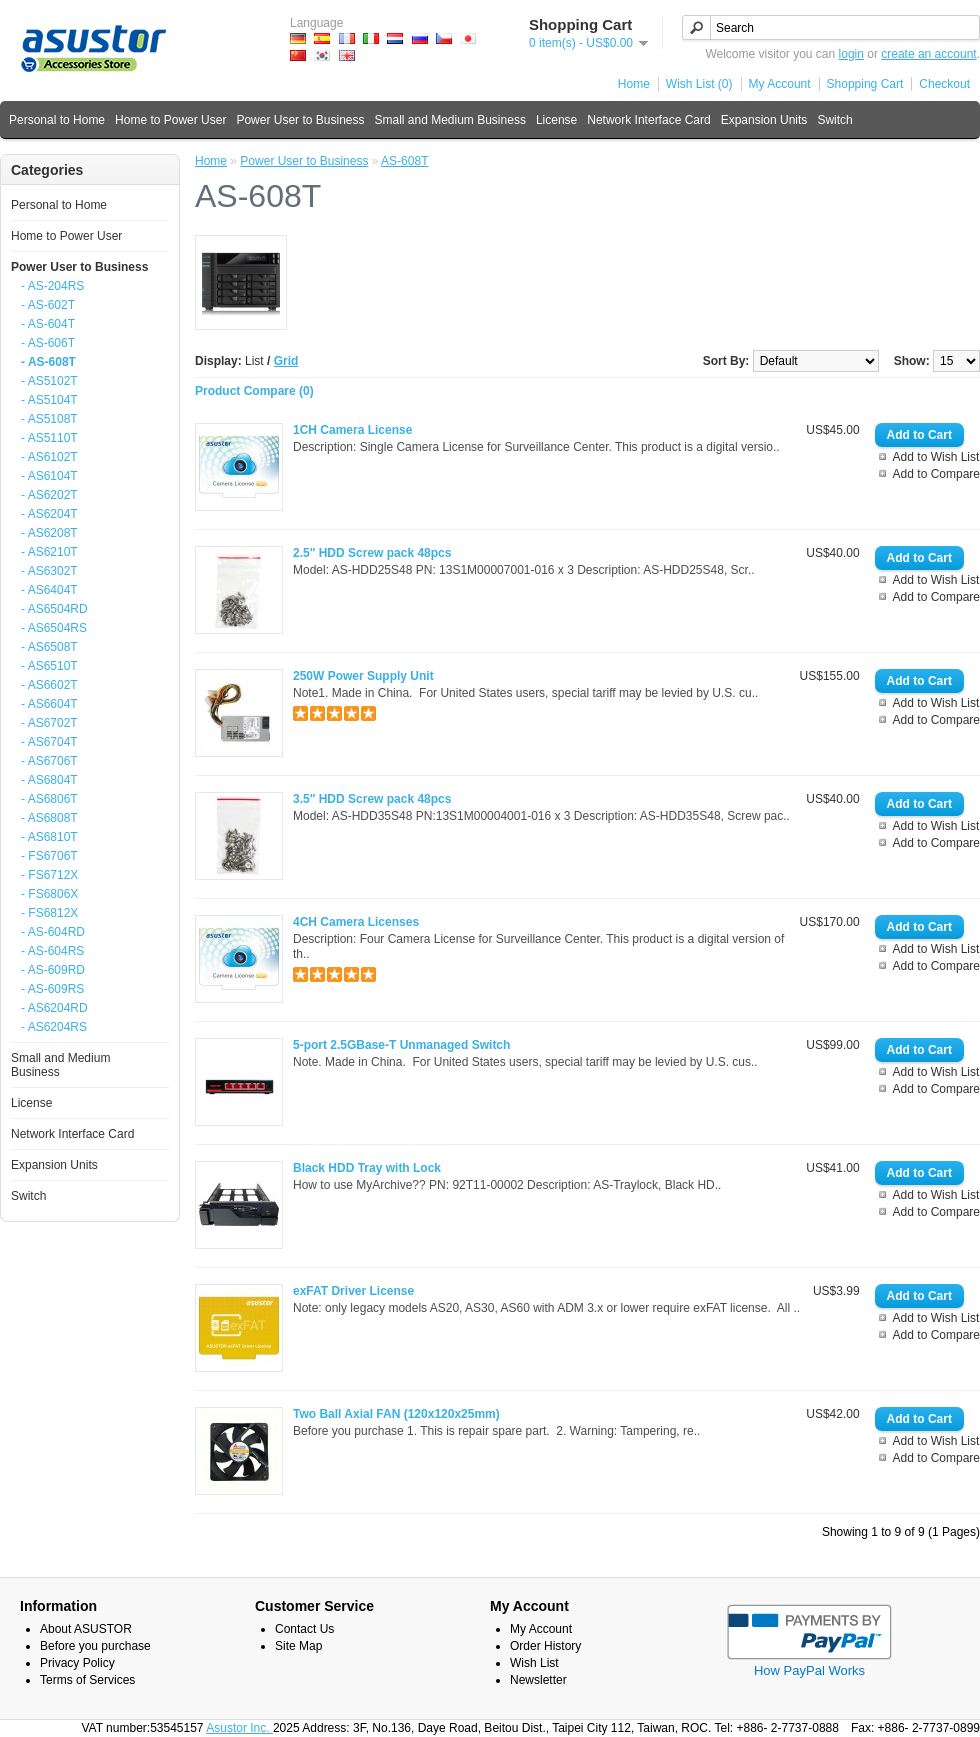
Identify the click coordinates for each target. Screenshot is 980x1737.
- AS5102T (49, 381)
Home (634, 84)
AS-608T (404, 161)
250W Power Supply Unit (363, 676)
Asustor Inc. (239, 1728)
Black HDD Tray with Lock (367, 1168)
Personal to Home (57, 120)
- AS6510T (49, 666)
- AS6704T (49, 742)
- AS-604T (48, 324)
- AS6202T (49, 495)
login (851, 54)
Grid (286, 361)
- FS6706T (49, 856)
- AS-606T (48, 343)
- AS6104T (49, 476)
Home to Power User (170, 120)
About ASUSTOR (86, 1629)
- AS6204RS (54, 1027)
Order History (545, 1646)
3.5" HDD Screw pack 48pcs (372, 799)
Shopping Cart (865, 84)
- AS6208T (49, 533)
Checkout (944, 84)
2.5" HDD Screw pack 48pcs (372, 553)
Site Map (298, 1646)
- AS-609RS (52, 989)
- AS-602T (48, 305)
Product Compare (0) (254, 391)
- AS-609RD (53, 970)
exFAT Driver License (353, 1291)
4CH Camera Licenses (356, 922)
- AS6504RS (54, 628)
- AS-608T (48, 362)
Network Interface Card (648, 120)
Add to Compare (936, 474)
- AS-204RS (52, 286)
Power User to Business (300, 120)
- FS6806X (49, 894)
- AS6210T (49, 552)
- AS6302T (49, 571)
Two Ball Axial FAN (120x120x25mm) (396, 1414)
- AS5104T (49, 400)
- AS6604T (49, 704)
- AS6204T (49, 514)
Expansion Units (764, 120)
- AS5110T (49, 438)
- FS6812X (49, 913)
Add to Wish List (936, 457)
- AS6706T (49, 761)
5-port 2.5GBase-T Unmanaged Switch (401, 1045)
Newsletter (538, 1680)
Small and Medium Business (449, 120)
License (556, 120)
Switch (834, 120)
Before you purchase (95, 1646)
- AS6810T (49, 837)
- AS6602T (49, 685)
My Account (780, 84)
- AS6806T (49, 799)
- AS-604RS (52, 951)
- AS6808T (49, 818)
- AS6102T (49, 457)
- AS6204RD (54, 1008)
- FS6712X (49, 875)
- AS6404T (49, 590)
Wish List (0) (699, 84)
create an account (928, 54)
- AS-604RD (53, 932)
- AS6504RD (54, 609)
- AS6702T (49, 723)
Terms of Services (87, 1680)
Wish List (534, 1663)
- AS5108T (49, 419)
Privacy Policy (77, 1663)
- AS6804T (49, 780)
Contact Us (304, 1629)
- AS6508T (49, 647)
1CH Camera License (352, 430)
